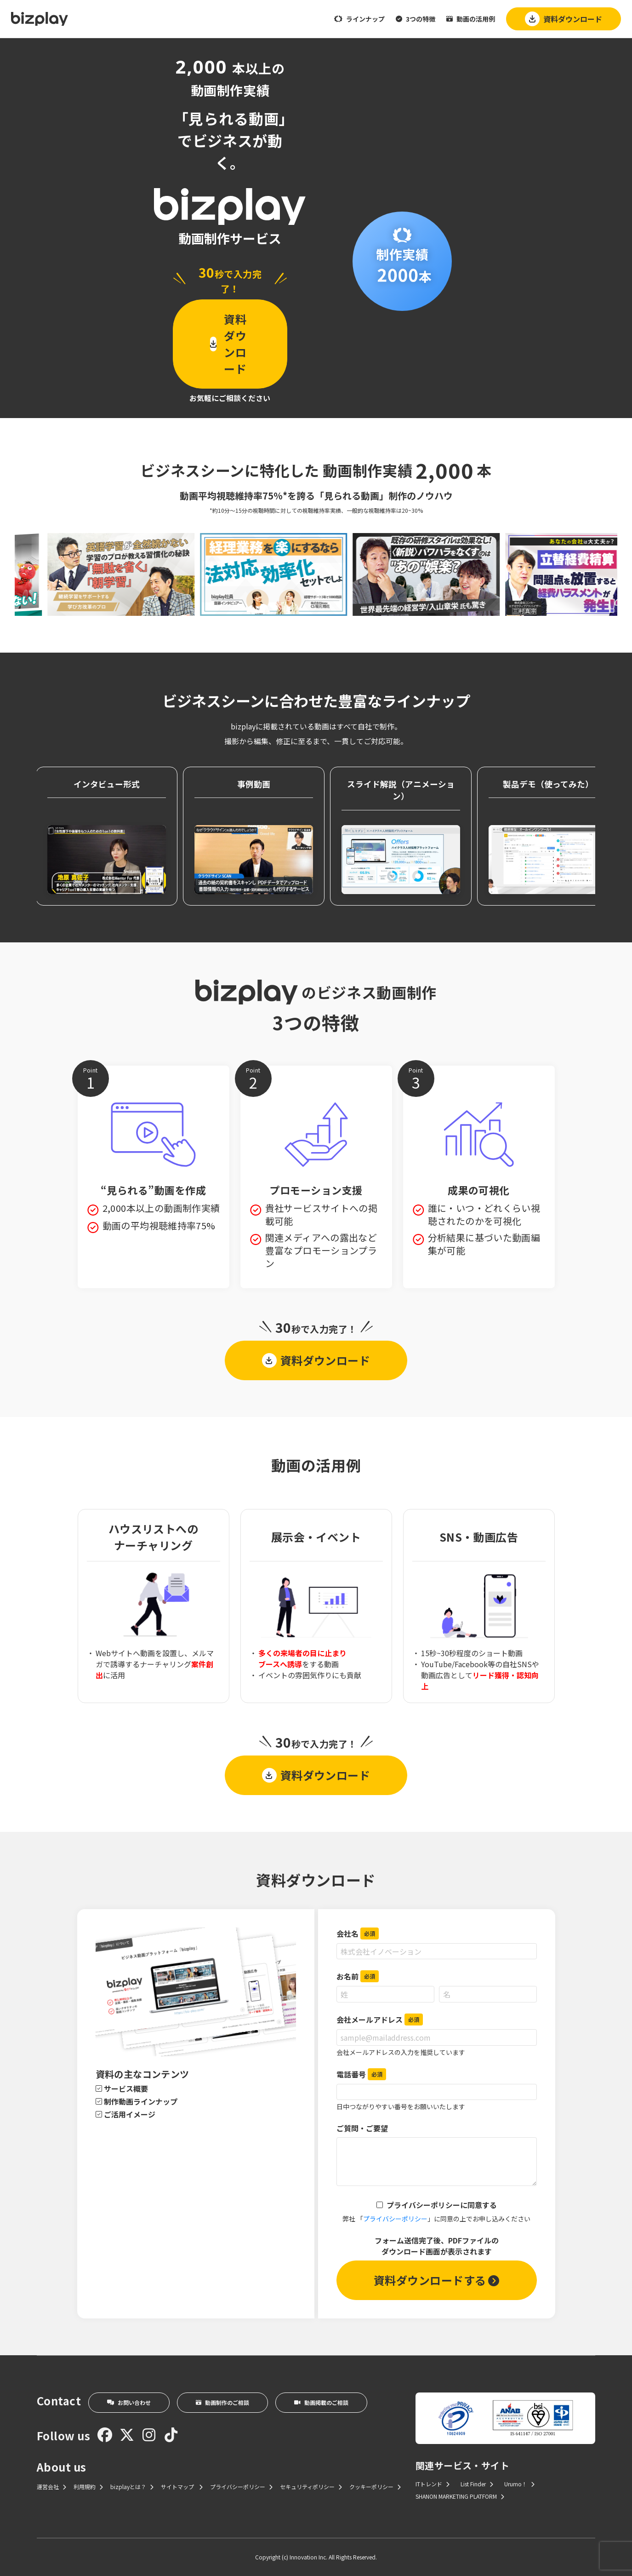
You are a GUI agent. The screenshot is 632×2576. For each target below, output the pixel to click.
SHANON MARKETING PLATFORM (460, 2496)
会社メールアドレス (379, 2019)
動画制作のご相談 (222, 2402)
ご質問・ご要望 (362, 2128)
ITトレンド (433, 2484)
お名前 (357, 1976)
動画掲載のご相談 (321, 2402)
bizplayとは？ (132, 2486)
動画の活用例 (470, 18)
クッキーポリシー (375, 2486)
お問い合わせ (129, 2402)
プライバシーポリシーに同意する (442, 2204)
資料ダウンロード (563, 18)
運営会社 (51, 2486)
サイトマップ (182, 2486)
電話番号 (361, 2074)
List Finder (477, 2484)
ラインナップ (359, 18)
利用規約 (88, 2486)
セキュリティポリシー (311, 2486)
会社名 (357, 1933)
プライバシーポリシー (395, 2218)
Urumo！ (519, 2484)
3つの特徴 (415, 18)
